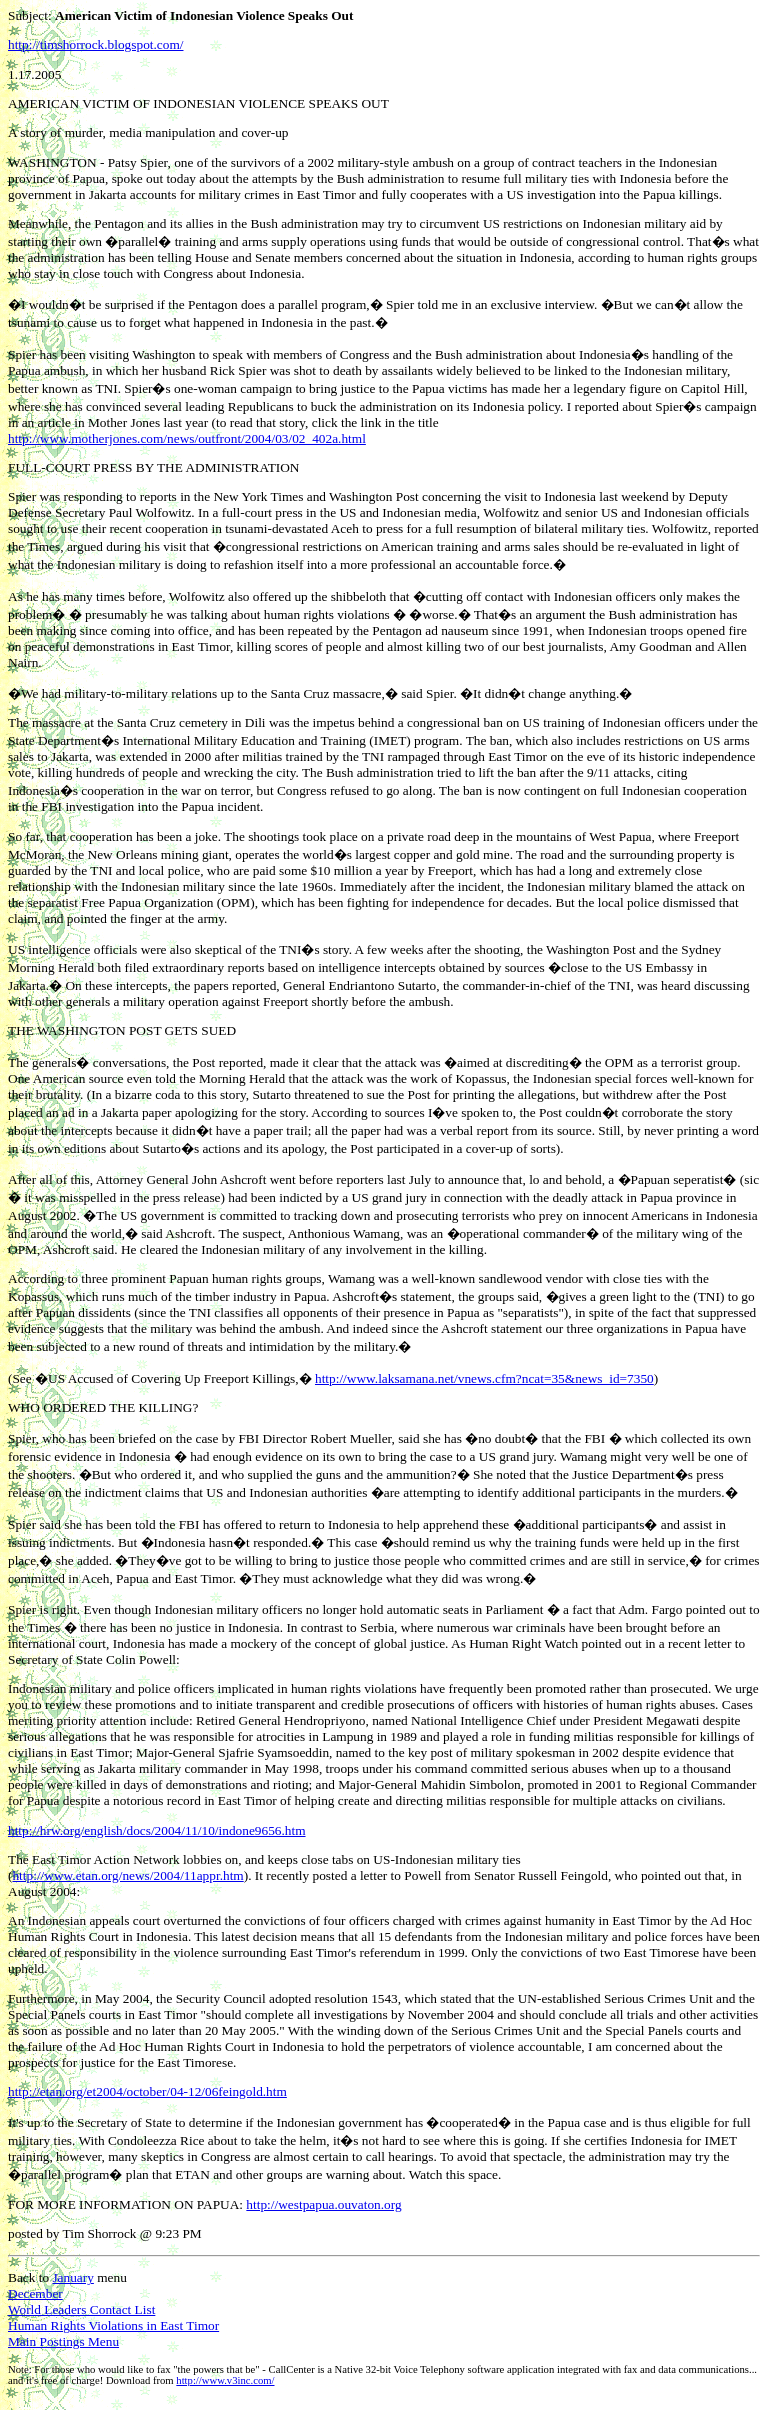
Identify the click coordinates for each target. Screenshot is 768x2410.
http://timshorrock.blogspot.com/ (95, 44)
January (72, 2277)
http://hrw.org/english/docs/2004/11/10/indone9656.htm (157, 1830)
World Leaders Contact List (81, 2309)
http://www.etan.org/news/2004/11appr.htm (127, 1875)
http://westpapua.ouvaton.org (323, 2204)
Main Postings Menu (63, 2341)
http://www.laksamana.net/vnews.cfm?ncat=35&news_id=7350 (484, 1378)
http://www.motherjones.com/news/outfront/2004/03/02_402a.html (187, 438)
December (35, 2293)
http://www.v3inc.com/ (225, 2380)
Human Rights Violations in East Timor (113, 2325)
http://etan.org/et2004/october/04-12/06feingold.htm (147, 2091)
